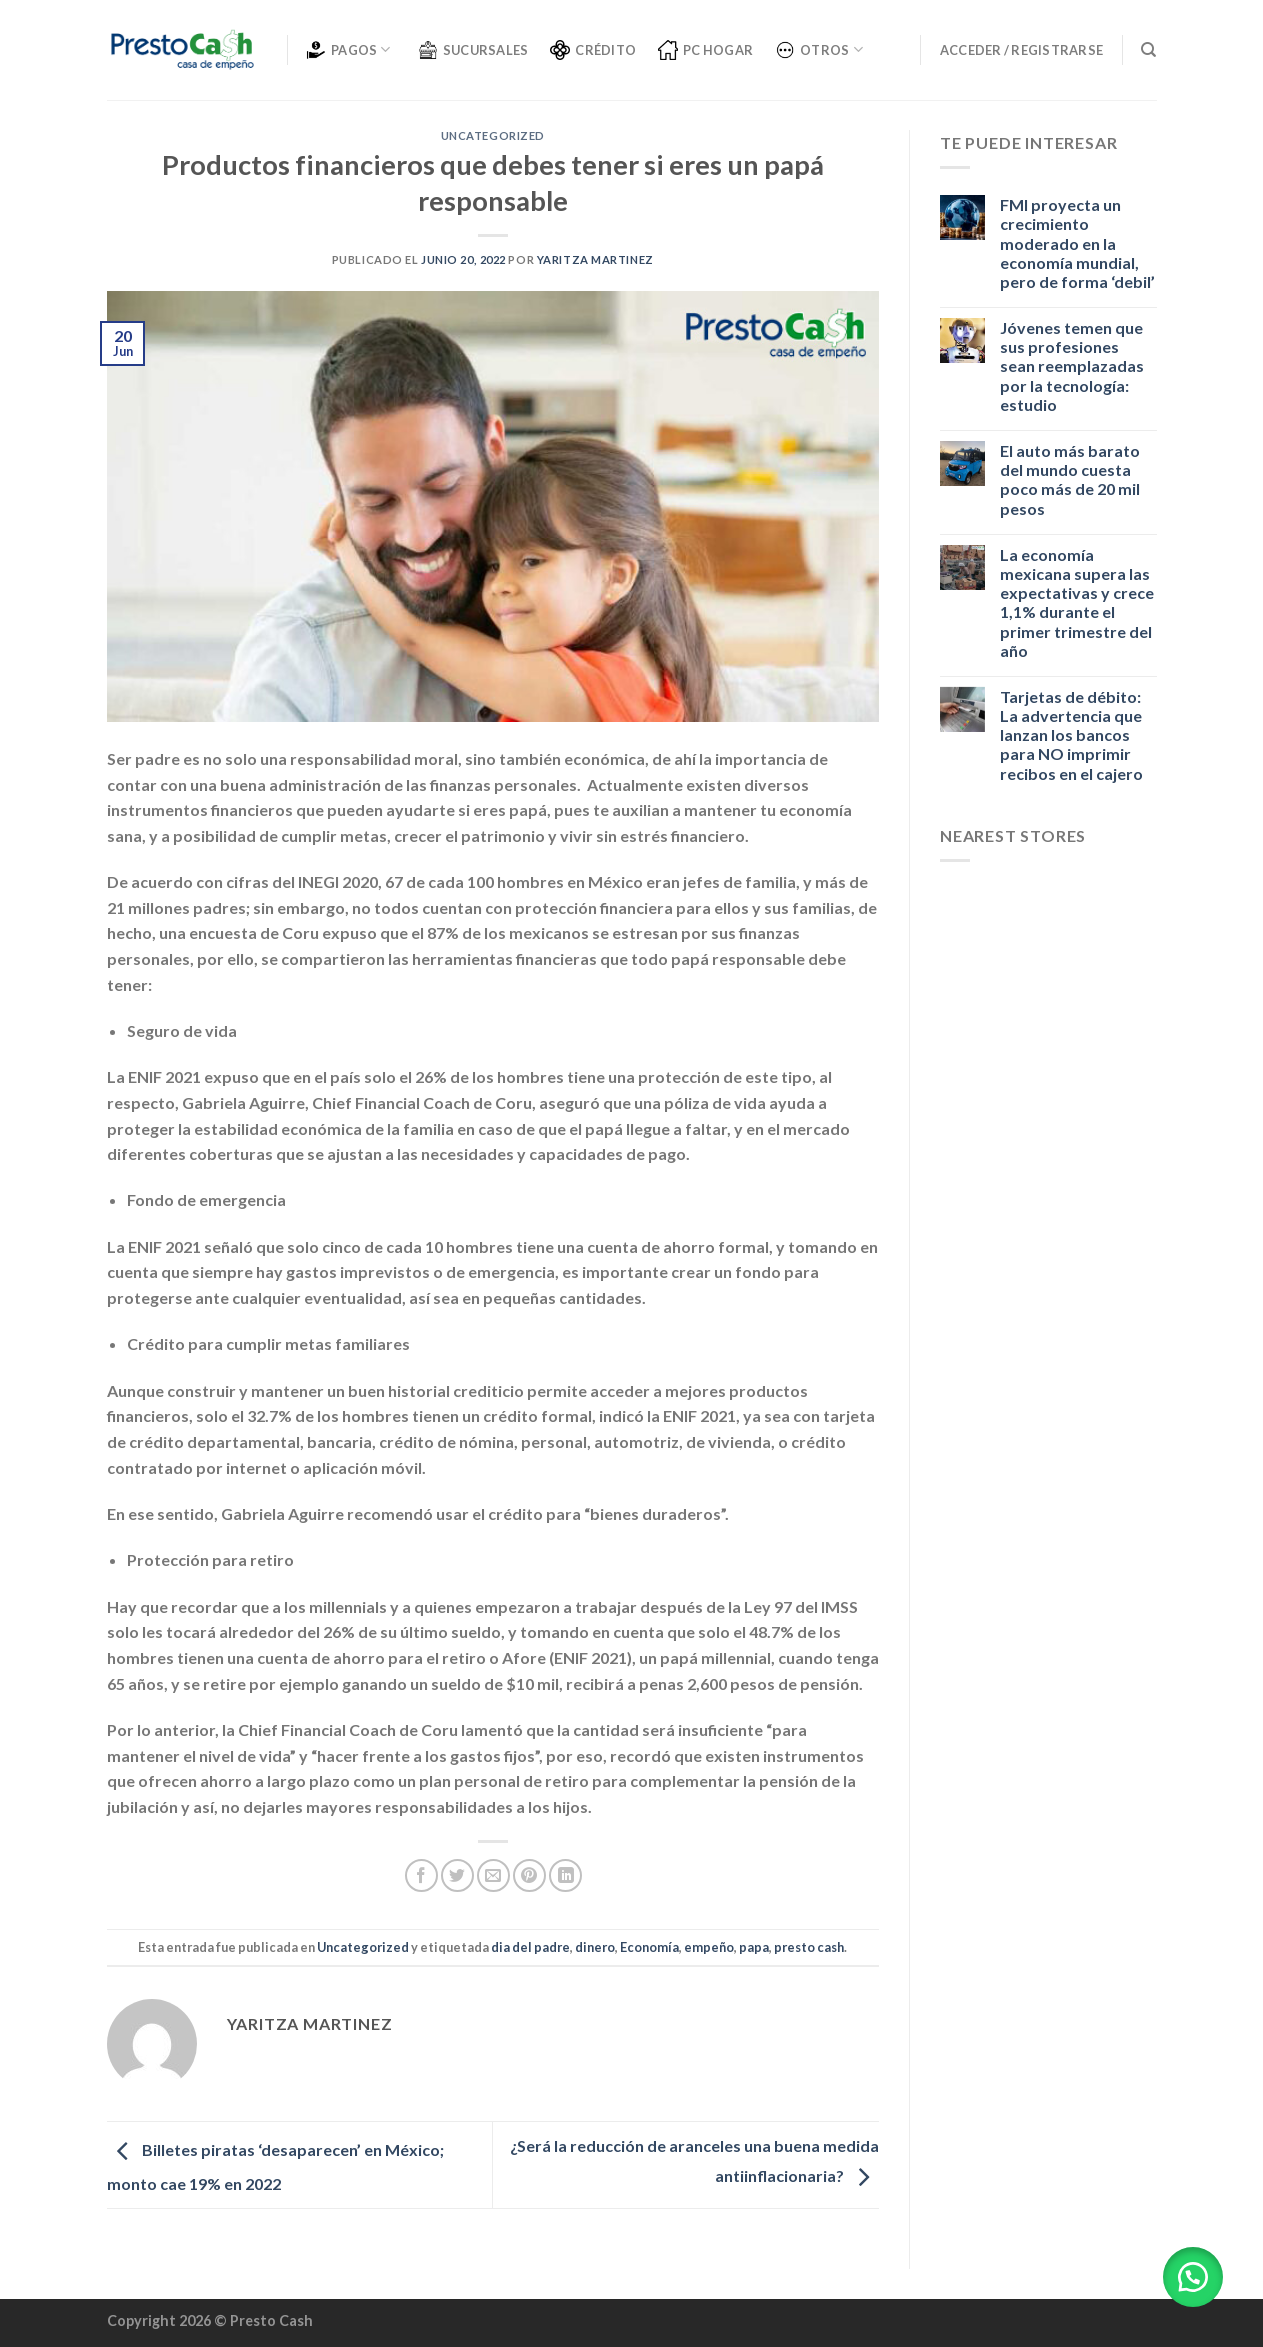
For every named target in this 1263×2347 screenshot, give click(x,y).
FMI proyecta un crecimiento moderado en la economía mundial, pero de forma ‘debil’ (1077, 243)
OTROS (819, 50)
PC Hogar (705, 50)
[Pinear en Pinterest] (529, 1875)
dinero (595, 1947)
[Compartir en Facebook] (421, 1875)
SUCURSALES (473, 50)
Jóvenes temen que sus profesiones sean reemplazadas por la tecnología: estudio (1072, 366)
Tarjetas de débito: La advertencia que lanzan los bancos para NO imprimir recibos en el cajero (1071, 735)
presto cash (809, 1947)
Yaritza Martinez (595, 259)
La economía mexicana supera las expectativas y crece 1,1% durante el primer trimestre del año (1077, 602)
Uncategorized (493, 135)
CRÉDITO (593, 50)
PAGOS (348, 50)
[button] (1193, 2277)
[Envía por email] (493, 1875)
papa (754, 1947)
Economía (649, 1947)
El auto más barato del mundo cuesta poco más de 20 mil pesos (1070, 479)
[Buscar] (1148, 50)
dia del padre (530, 1947)
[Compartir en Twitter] (457, 1875)
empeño (709, 1947)
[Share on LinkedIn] (565, 1875)
